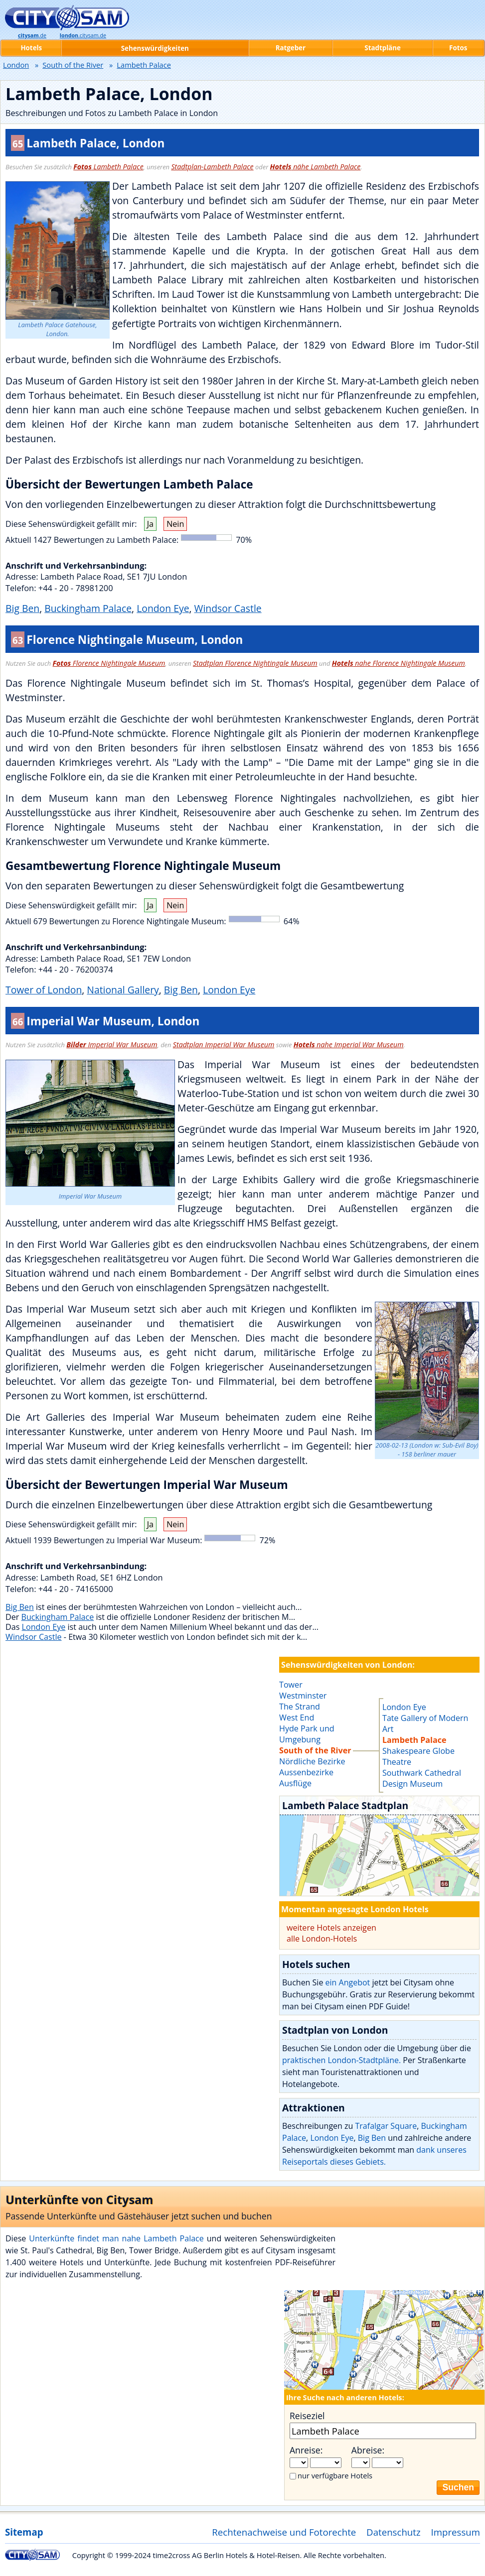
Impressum (456, 2532)
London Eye (163, 608)
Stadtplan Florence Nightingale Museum (255, 663)
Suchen (458, 2487)
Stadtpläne (382, 47)
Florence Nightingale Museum (109, 663)
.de (32, 35)
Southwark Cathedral (421, 1772)
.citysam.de (83, 35)
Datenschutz (393, 2532)
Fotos (458, 47)
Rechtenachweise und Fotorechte (284, 2532)
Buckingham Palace (88, 608)
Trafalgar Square (386, 2125)
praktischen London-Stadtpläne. (341, 2060)
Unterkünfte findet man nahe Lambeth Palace (116, 2238)
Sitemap (24, 2532)
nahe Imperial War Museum (349, 1044)
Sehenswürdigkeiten (155, 48)
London (16, 65)
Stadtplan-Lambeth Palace (212, 166)
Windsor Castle (228, 608)
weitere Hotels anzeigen (331, 1927)
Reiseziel (307, 2416)
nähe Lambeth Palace (315, 166)
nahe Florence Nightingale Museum (398, 663)
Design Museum (412, 1783)
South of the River (72, 65)
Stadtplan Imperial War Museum (224, 1044)
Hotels (31, 47)
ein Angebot (347, 1982)
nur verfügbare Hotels (335, 2475)
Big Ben (22, 608)
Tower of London (43, 989)
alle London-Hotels (322, 1938)
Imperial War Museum (111, 1044)
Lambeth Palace (108, 166)
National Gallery (123, 989)
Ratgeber (291, 47)
